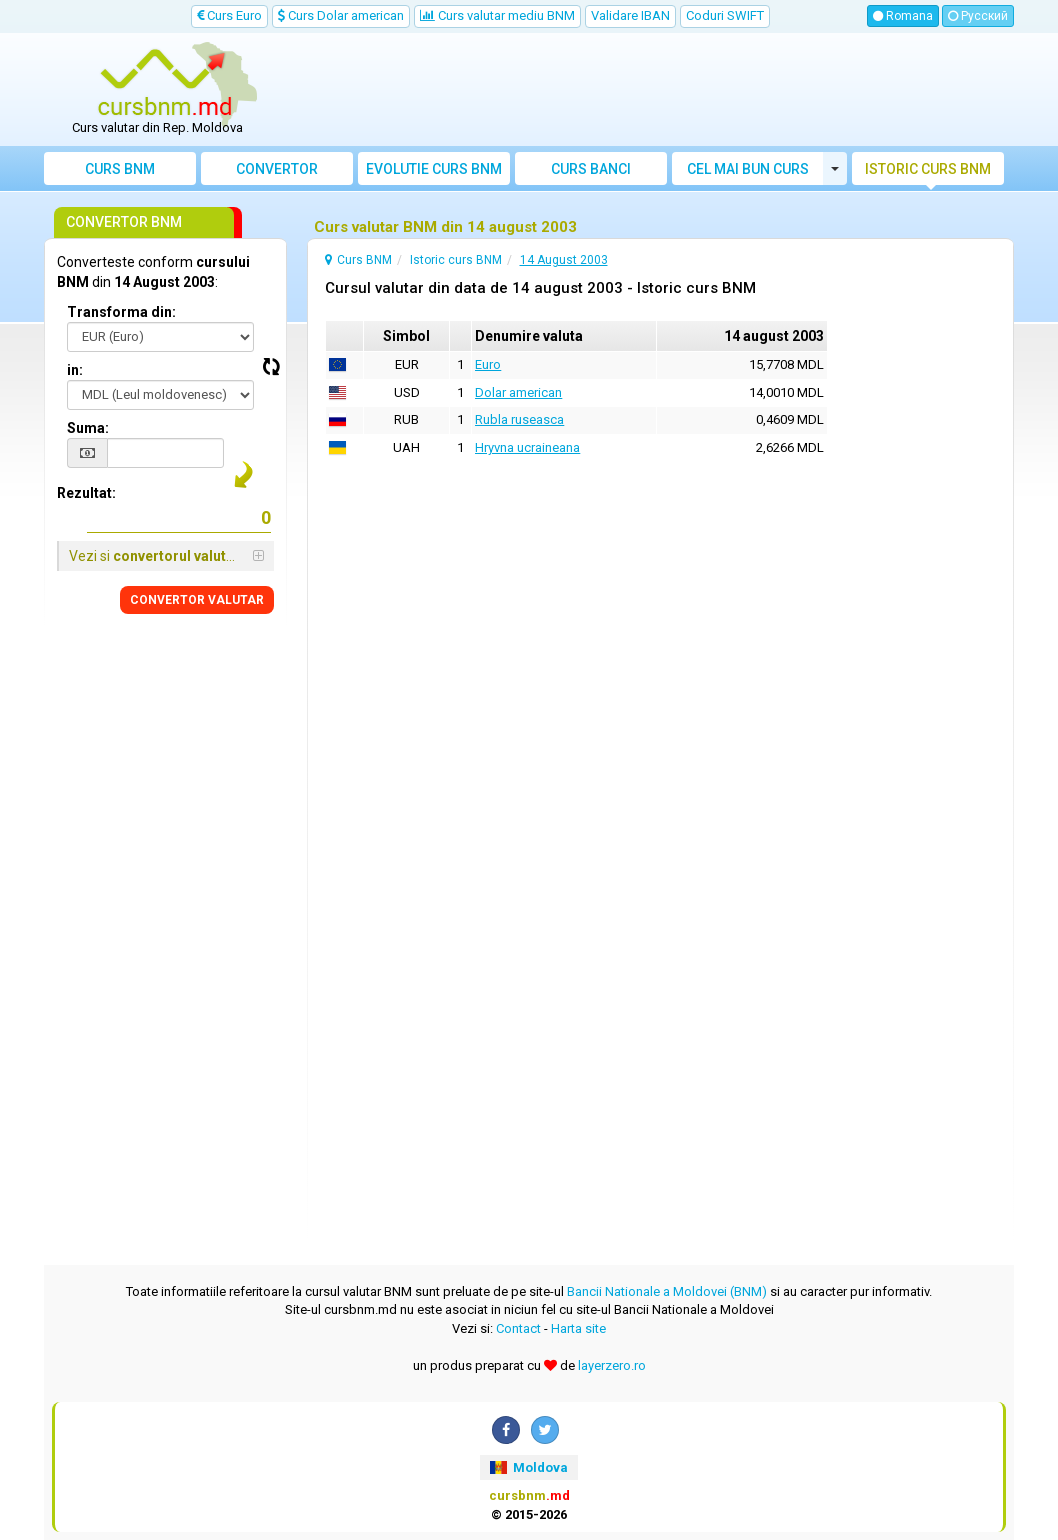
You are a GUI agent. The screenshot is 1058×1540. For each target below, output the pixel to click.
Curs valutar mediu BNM (497, 15)
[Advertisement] (651, 90)
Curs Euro (229, 15)
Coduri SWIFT (725, 15)
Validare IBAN (630, 15)
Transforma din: (121, 312)
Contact (518, 1328)
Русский (978, 16)
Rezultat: (86, 493)
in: (75, 370)
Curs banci (591, 169)
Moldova (529, 1467)
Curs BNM (120, 169)
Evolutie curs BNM (434, 169)
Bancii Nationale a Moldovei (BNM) (667, 1291)
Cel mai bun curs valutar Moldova (748, 173)
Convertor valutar (277, 173)
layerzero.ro (612, 1365)
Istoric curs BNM (928, 169)
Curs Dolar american (341, 15)
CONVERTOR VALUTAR (197, 600)
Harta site (578, 1328)
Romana (903, 16)
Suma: (88, 428)
